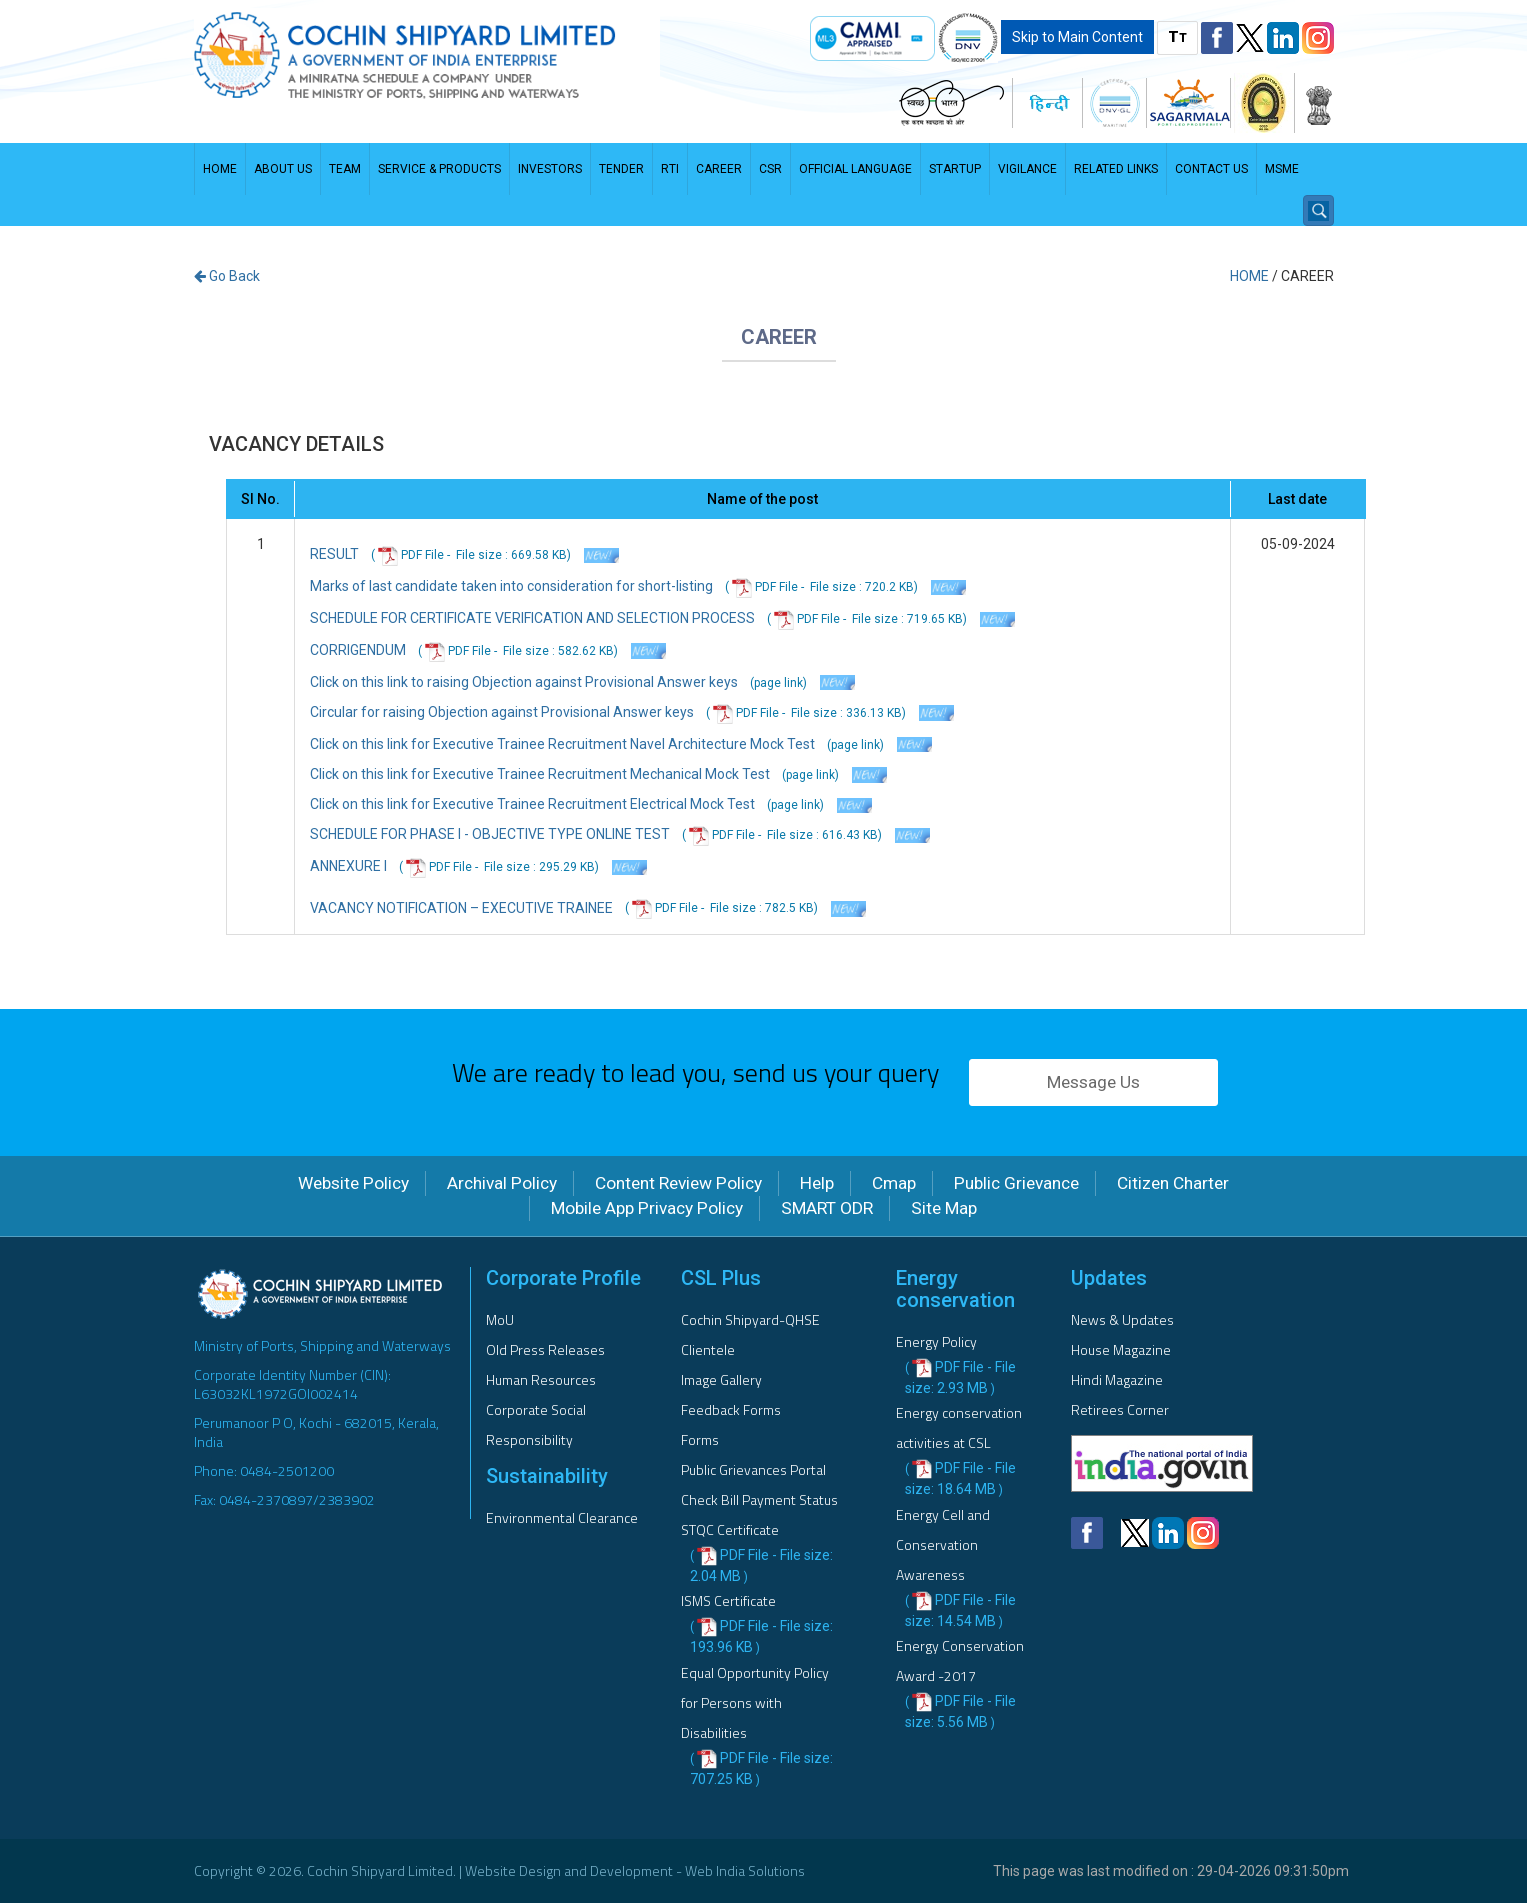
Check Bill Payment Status (759, 1499)
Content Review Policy (678, 1183)
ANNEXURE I (348, 866)
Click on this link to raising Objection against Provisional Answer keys (524, 682)
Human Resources (541, 1379)
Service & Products (439, 169)
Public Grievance (1016, 1183)
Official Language (855, 169)
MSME (1282, 169)
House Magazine (1121, 1349)
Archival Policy (502, 1183)
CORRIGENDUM (358, 650)
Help (817, 1183)
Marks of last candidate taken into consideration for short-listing (511, 586)
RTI (670, 169)
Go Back (227, 276)
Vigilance (1027, 169)
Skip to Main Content (1077, 37)
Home (220, 169)
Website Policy (353, 1183)
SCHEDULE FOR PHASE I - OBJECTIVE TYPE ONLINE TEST (490, 834)
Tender (621, 169)
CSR (770, 169)
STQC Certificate (730, 1529)
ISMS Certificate (728, 1600)
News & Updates (1122, 1319)
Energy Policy (936, 1341)
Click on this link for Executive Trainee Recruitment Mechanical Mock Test (541, 774)
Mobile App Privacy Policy (647, 1208)
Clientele (708, 1349)
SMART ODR (827, 1208)
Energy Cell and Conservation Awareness (943, 1544)
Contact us (1211, 169)
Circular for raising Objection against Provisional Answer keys (502, 712)
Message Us (1093, 1082)
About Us (283, 169)
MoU (500, 1319)
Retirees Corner (1120, 1409)
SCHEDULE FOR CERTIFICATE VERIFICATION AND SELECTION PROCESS (532, 618)
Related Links (1116, 169)
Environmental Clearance (562, 1517)
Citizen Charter (1173, 1183)
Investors (550, 169)
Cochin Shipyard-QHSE (750, 1319)
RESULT (334, 554)
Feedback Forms (731, 1409)
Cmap (894, 1183)
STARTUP (955, 169)
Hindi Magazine (1117, 1379)
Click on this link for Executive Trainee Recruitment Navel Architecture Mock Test (562, 744)
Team (345, 169)
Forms (700, 1439)
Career (719, 169)
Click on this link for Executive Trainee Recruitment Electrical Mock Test (534, 804)
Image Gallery (721, 1379)
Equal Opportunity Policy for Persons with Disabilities (755, 1702)
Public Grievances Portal (753, 1469)
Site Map (944, 1208)
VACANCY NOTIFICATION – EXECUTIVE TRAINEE (461, 908)
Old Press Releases (545, 1349)
